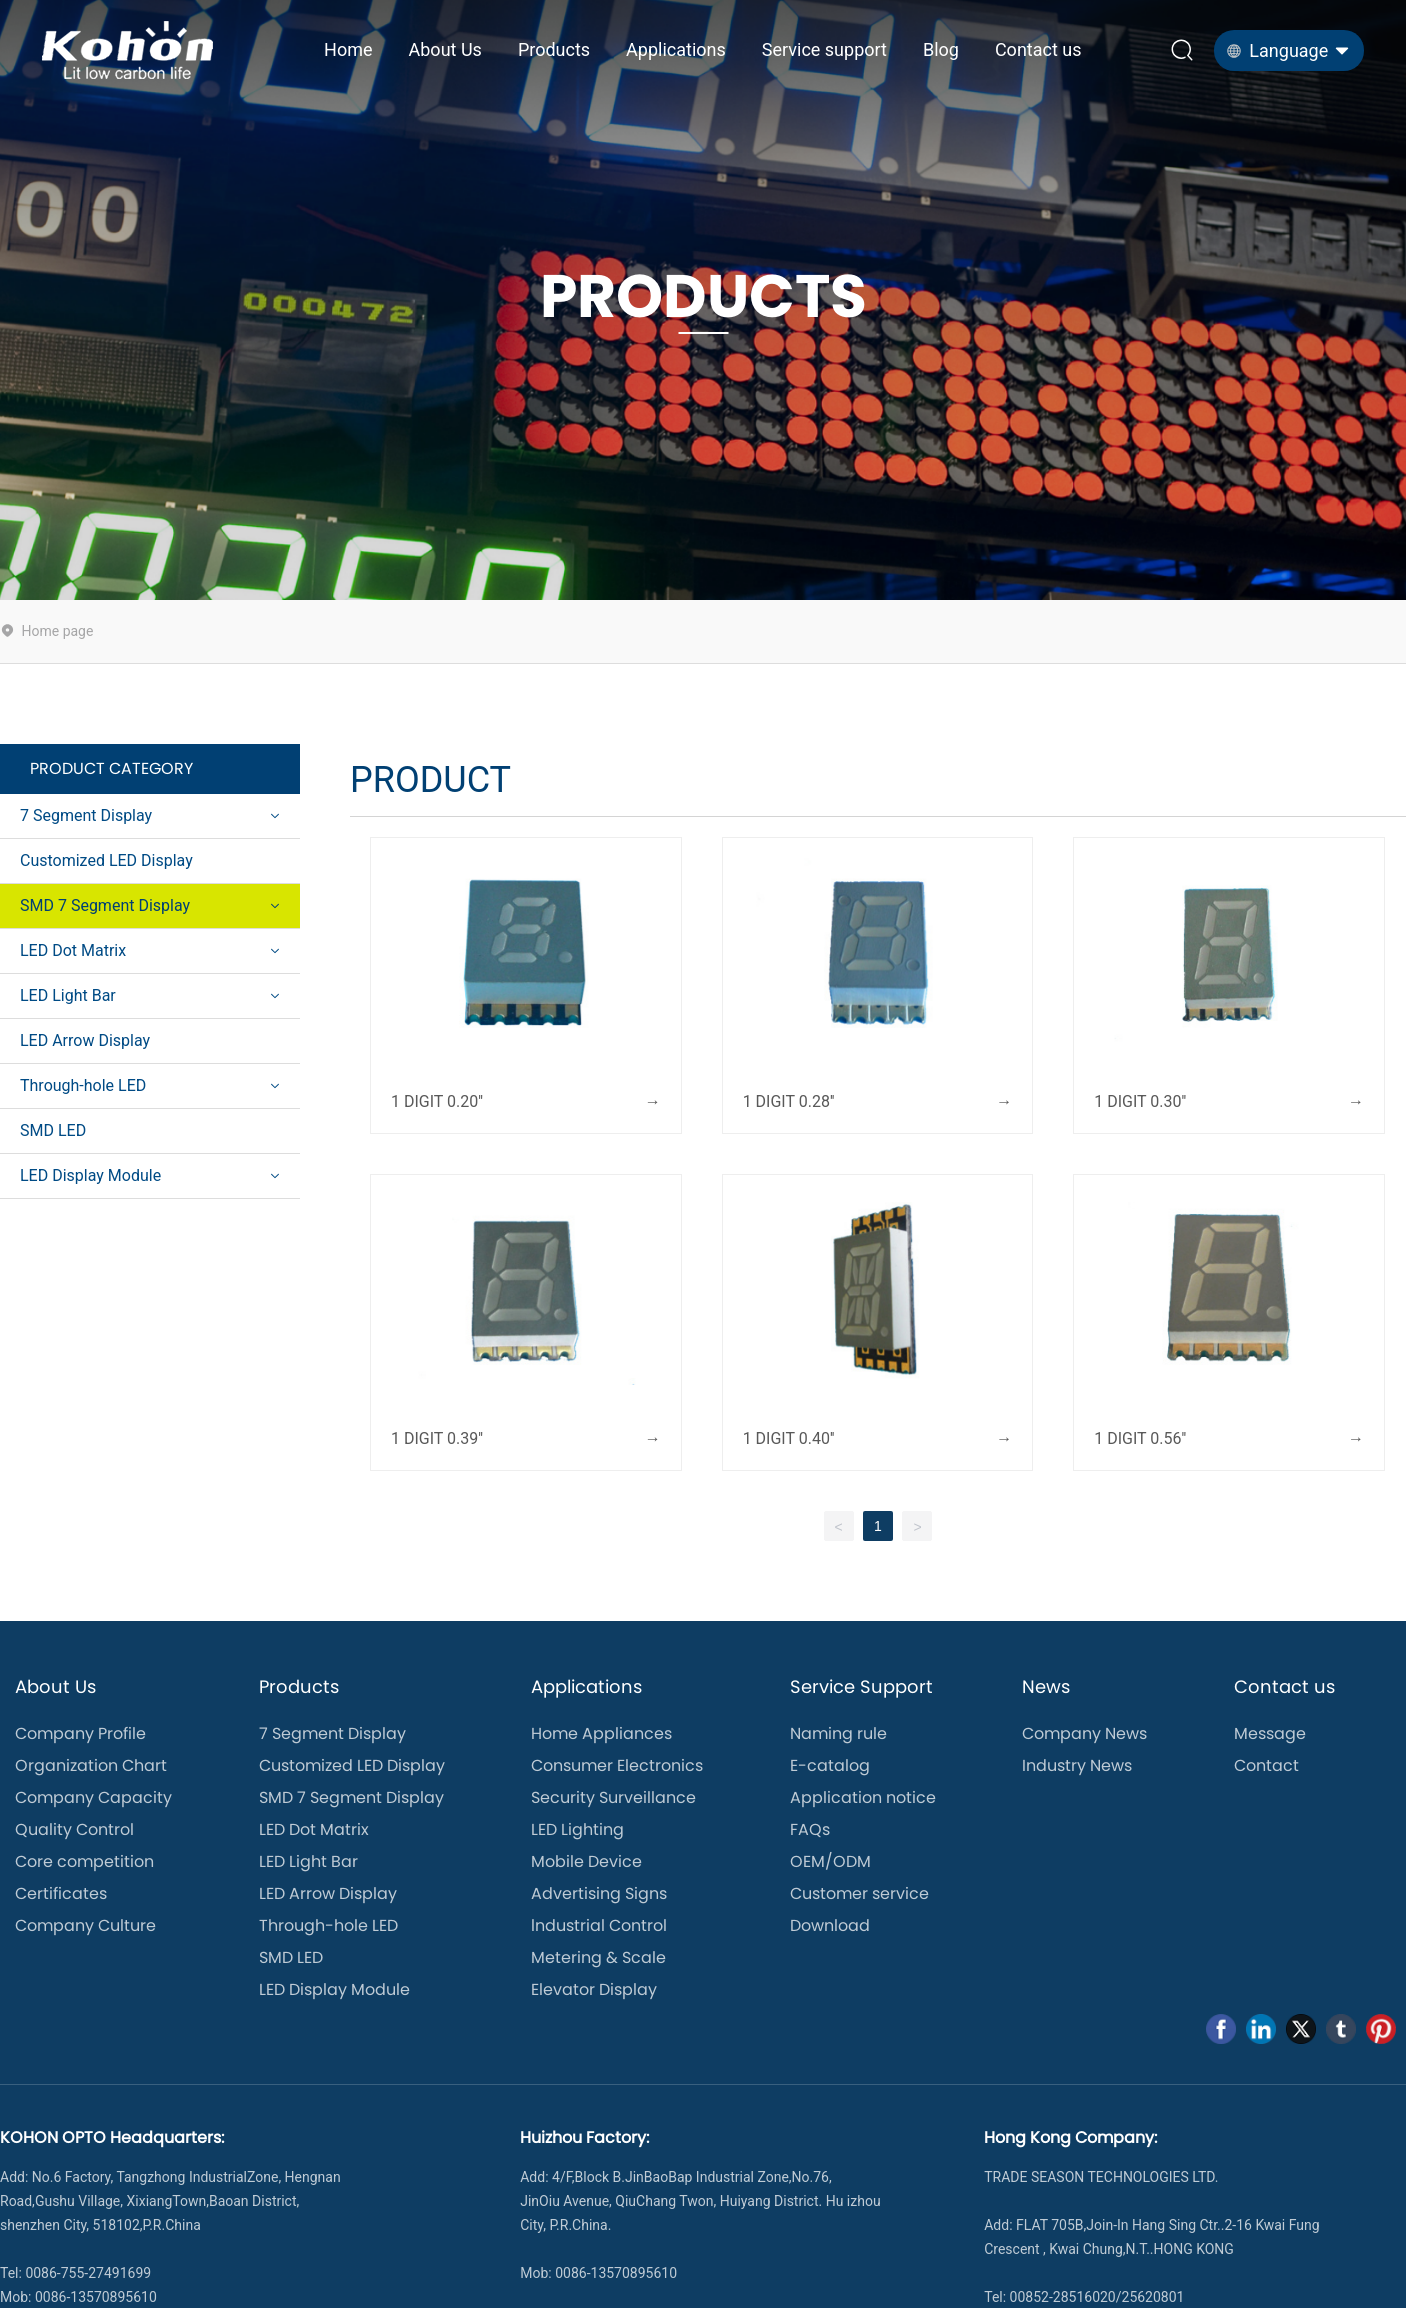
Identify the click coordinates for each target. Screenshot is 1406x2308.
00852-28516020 (1063, 2297)
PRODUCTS (703, 297)
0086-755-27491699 (88, 2273)
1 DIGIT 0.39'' (437, 1438)
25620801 (1153, 2297)
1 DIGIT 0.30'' (1140, 1101)
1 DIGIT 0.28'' (789, 1101)
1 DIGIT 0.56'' (1140, 1438)
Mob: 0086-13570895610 (78, 2297)
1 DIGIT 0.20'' (437, 1101)
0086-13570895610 (616, 2273)
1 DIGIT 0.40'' (789, 1438)
